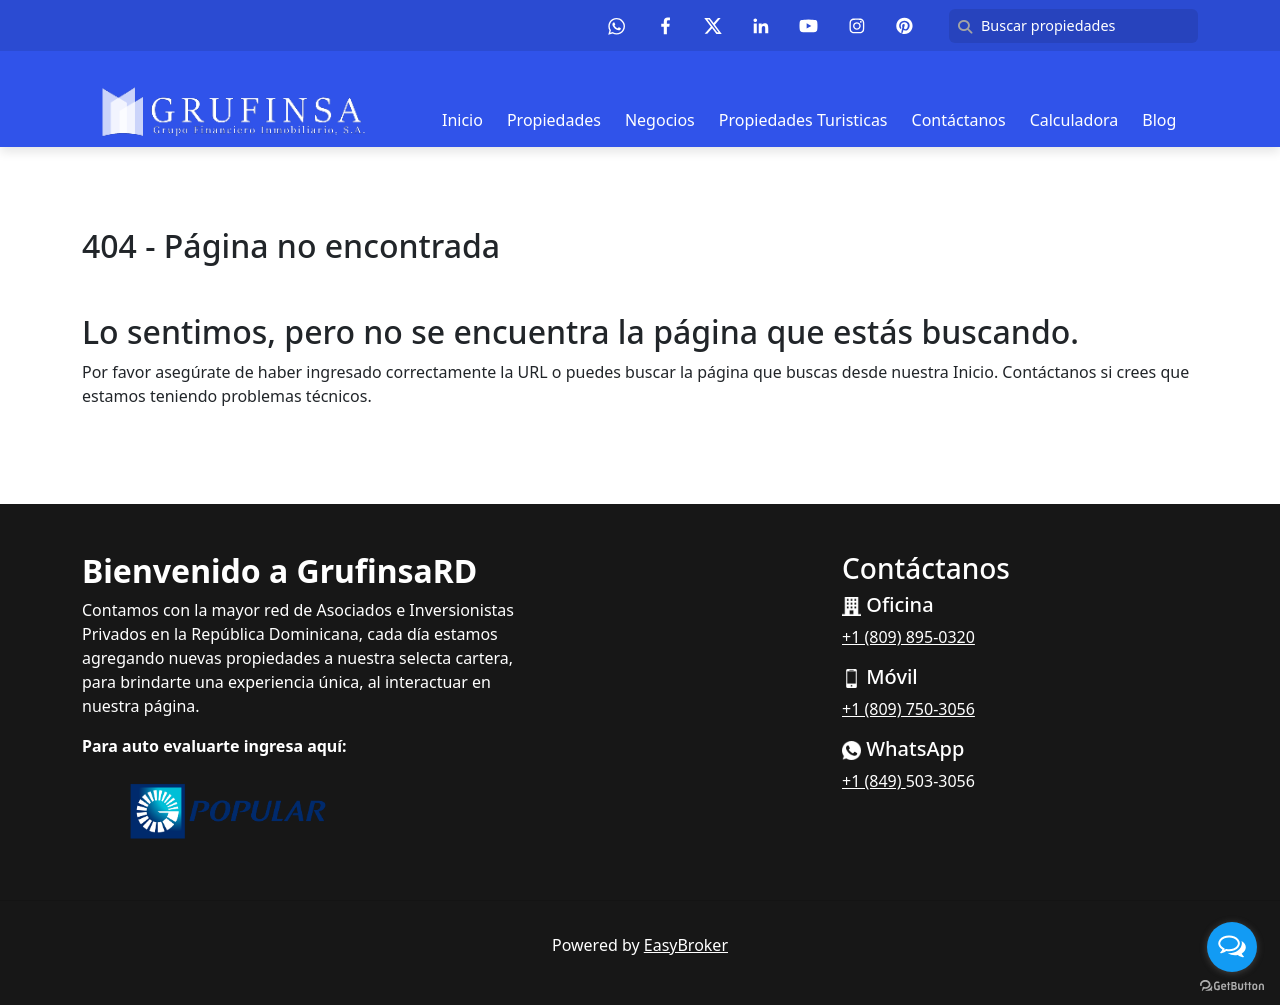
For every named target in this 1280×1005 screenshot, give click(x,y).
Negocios (660, 120)
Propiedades (554, 120)
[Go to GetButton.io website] (1232, 985)
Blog (1159, 120)
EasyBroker (686, 945)
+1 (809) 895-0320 (908, 637)
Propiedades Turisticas (803, 120)
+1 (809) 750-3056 (908, 709)
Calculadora (1074, 120)
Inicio (462, 120)
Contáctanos (959, 120)
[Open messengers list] (1232, 947)
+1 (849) (874, 781)
